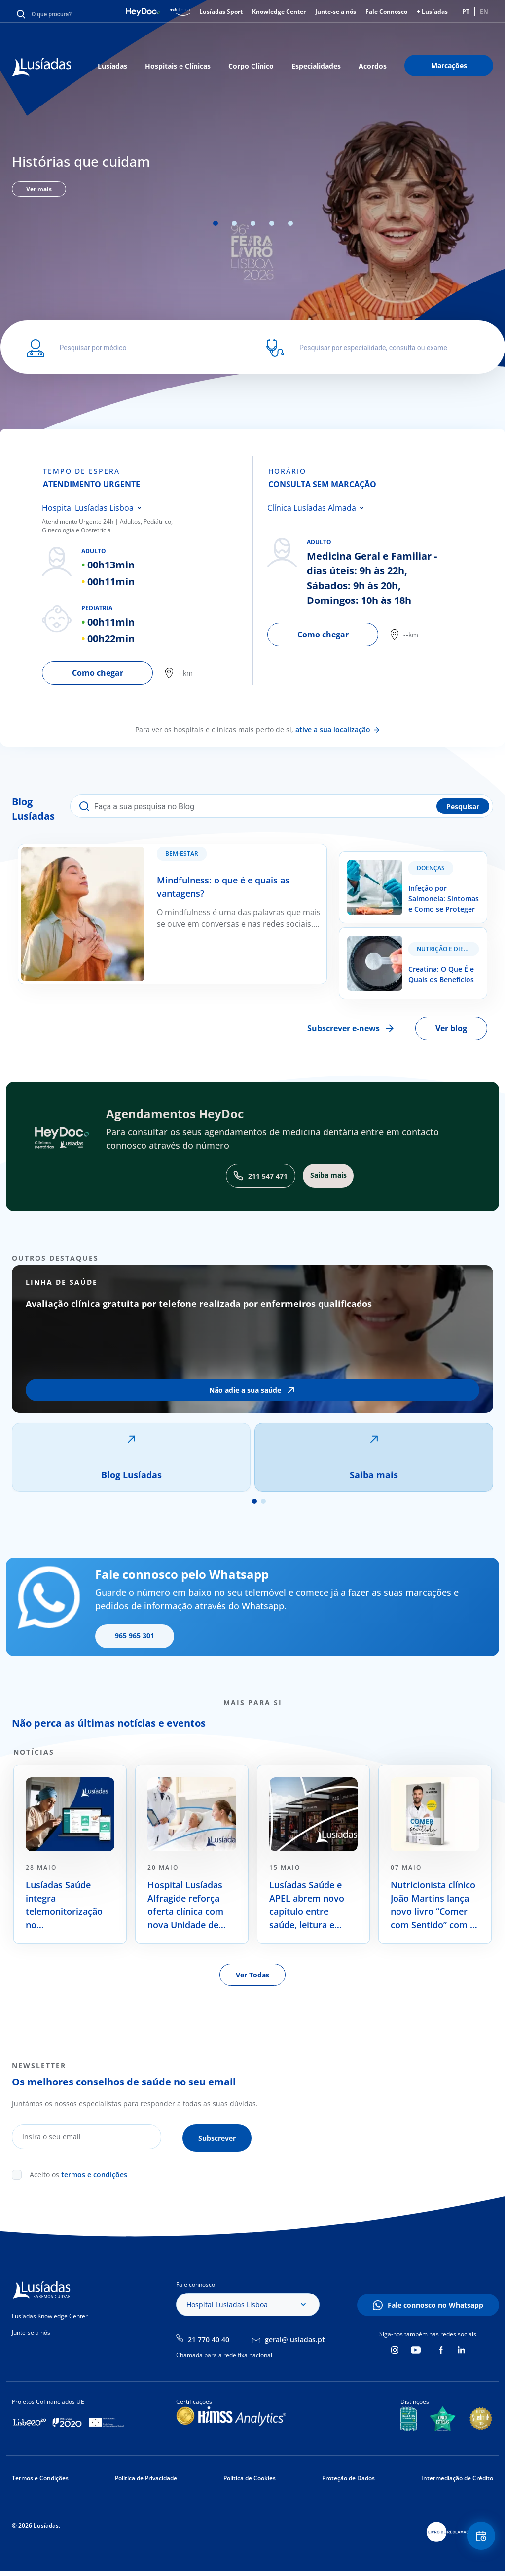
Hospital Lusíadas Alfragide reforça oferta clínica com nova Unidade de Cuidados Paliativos (188, 1905)
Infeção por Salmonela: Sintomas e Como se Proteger (403, 863)
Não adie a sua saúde (245, 1390)
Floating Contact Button (478, 2539)
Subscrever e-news (343, 1028)
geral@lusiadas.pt (295, 2337)
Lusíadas (112, 66)
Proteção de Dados (348, 2475)
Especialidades (316, 66)
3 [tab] (253, 223)
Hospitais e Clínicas (178, 66)
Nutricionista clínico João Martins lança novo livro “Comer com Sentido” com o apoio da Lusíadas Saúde (433, 1905)
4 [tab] (271, 223)
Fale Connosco (386, 11)
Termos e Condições (40, 2475)
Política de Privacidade (146, 2475)
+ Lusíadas (432, 11)
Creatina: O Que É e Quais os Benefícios (412, 933)
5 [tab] (290, 223)
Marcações (449, 65)
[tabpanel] (252, 173)
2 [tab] (234, 223)
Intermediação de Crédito (457, 2475)
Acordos (373, 66)
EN (484, 11)
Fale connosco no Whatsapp (435, 2302)
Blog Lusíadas (131, 1475)
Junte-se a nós (335, 11)
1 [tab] (215, 223)
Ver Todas (252, 1974)
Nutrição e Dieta (444, 949)
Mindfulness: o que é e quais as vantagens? (98, 850)
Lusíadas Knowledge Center (50, 2313)
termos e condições (94, 2172)
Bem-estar (186, 858)
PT (465, 11)
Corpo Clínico (251, 66)
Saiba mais (374, 1475)
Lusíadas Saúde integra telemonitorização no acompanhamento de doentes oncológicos (64, 1905)
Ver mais (39, 189)
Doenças (431, 868)
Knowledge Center (279, 11)
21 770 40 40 (208, 2337)
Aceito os (78, 2172)
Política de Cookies (249, 2475)
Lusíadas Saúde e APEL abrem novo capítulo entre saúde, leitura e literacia (306, 1905)
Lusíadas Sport (221, 11)
